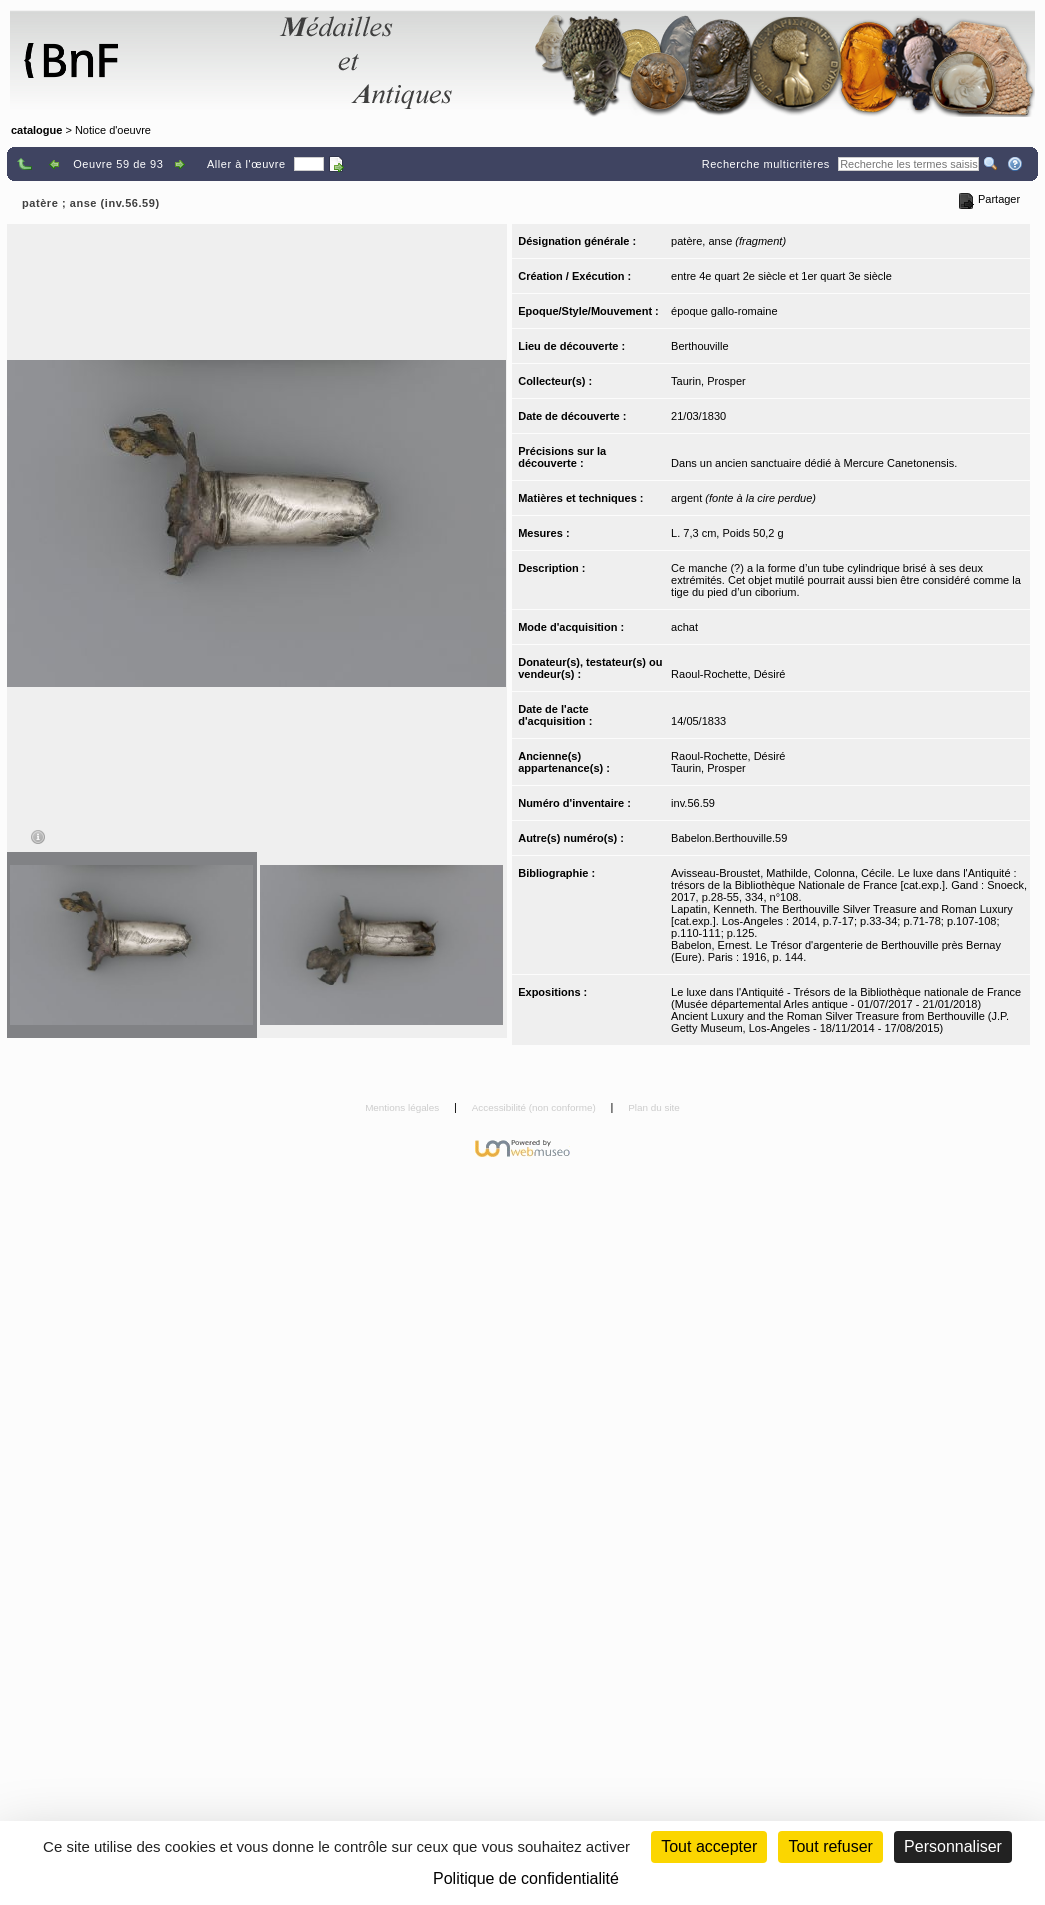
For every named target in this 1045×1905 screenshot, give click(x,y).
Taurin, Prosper (708, 381)
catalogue (36, 130)
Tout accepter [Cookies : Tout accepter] (709, 1846)
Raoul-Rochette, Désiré (728, 674)
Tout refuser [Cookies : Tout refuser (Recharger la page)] (830, 1846)
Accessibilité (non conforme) (535, 1107)
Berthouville (699, 346)
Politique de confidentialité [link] (526, 1878)
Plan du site (654, 1107)
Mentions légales (403, 1107)
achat (684, 627)
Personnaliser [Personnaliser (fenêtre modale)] (953, 1846)
